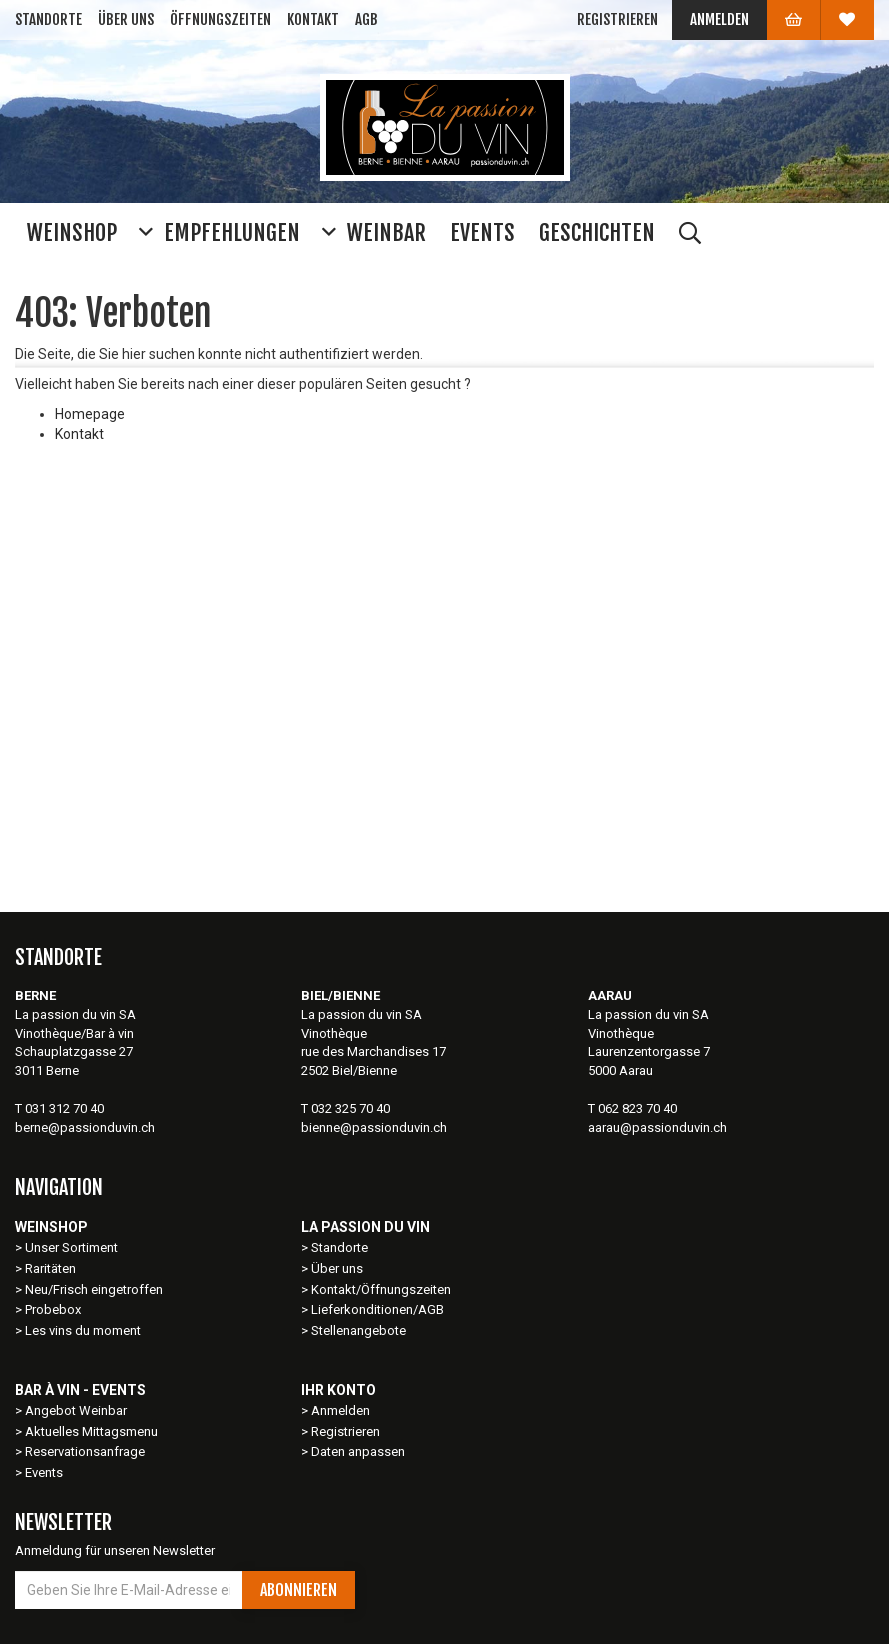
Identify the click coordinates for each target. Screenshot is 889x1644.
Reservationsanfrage (85, 1451)
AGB (366, 19)
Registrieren (617, 19)
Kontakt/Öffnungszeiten (381, 1289)
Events (44, 1472)
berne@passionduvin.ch (85, 1127)
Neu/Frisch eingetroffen (94, 1289)
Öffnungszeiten (220, 19)
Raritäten (50, 1268)
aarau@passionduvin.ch (657, 1127)
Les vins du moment (83, 1330)
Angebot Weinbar (76, 1410)
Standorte (48, 19)
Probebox (53, 1309)
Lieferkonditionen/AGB (377, 1309)
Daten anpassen (358, 1451)
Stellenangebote (358, 1330)
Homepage (90, 414)
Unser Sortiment (73, 1247)
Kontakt (313, 19)
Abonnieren (298, 1590)
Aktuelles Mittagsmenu (91, 1431)
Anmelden (719, 19)
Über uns (126, 19)
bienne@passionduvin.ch (374, 1127)
